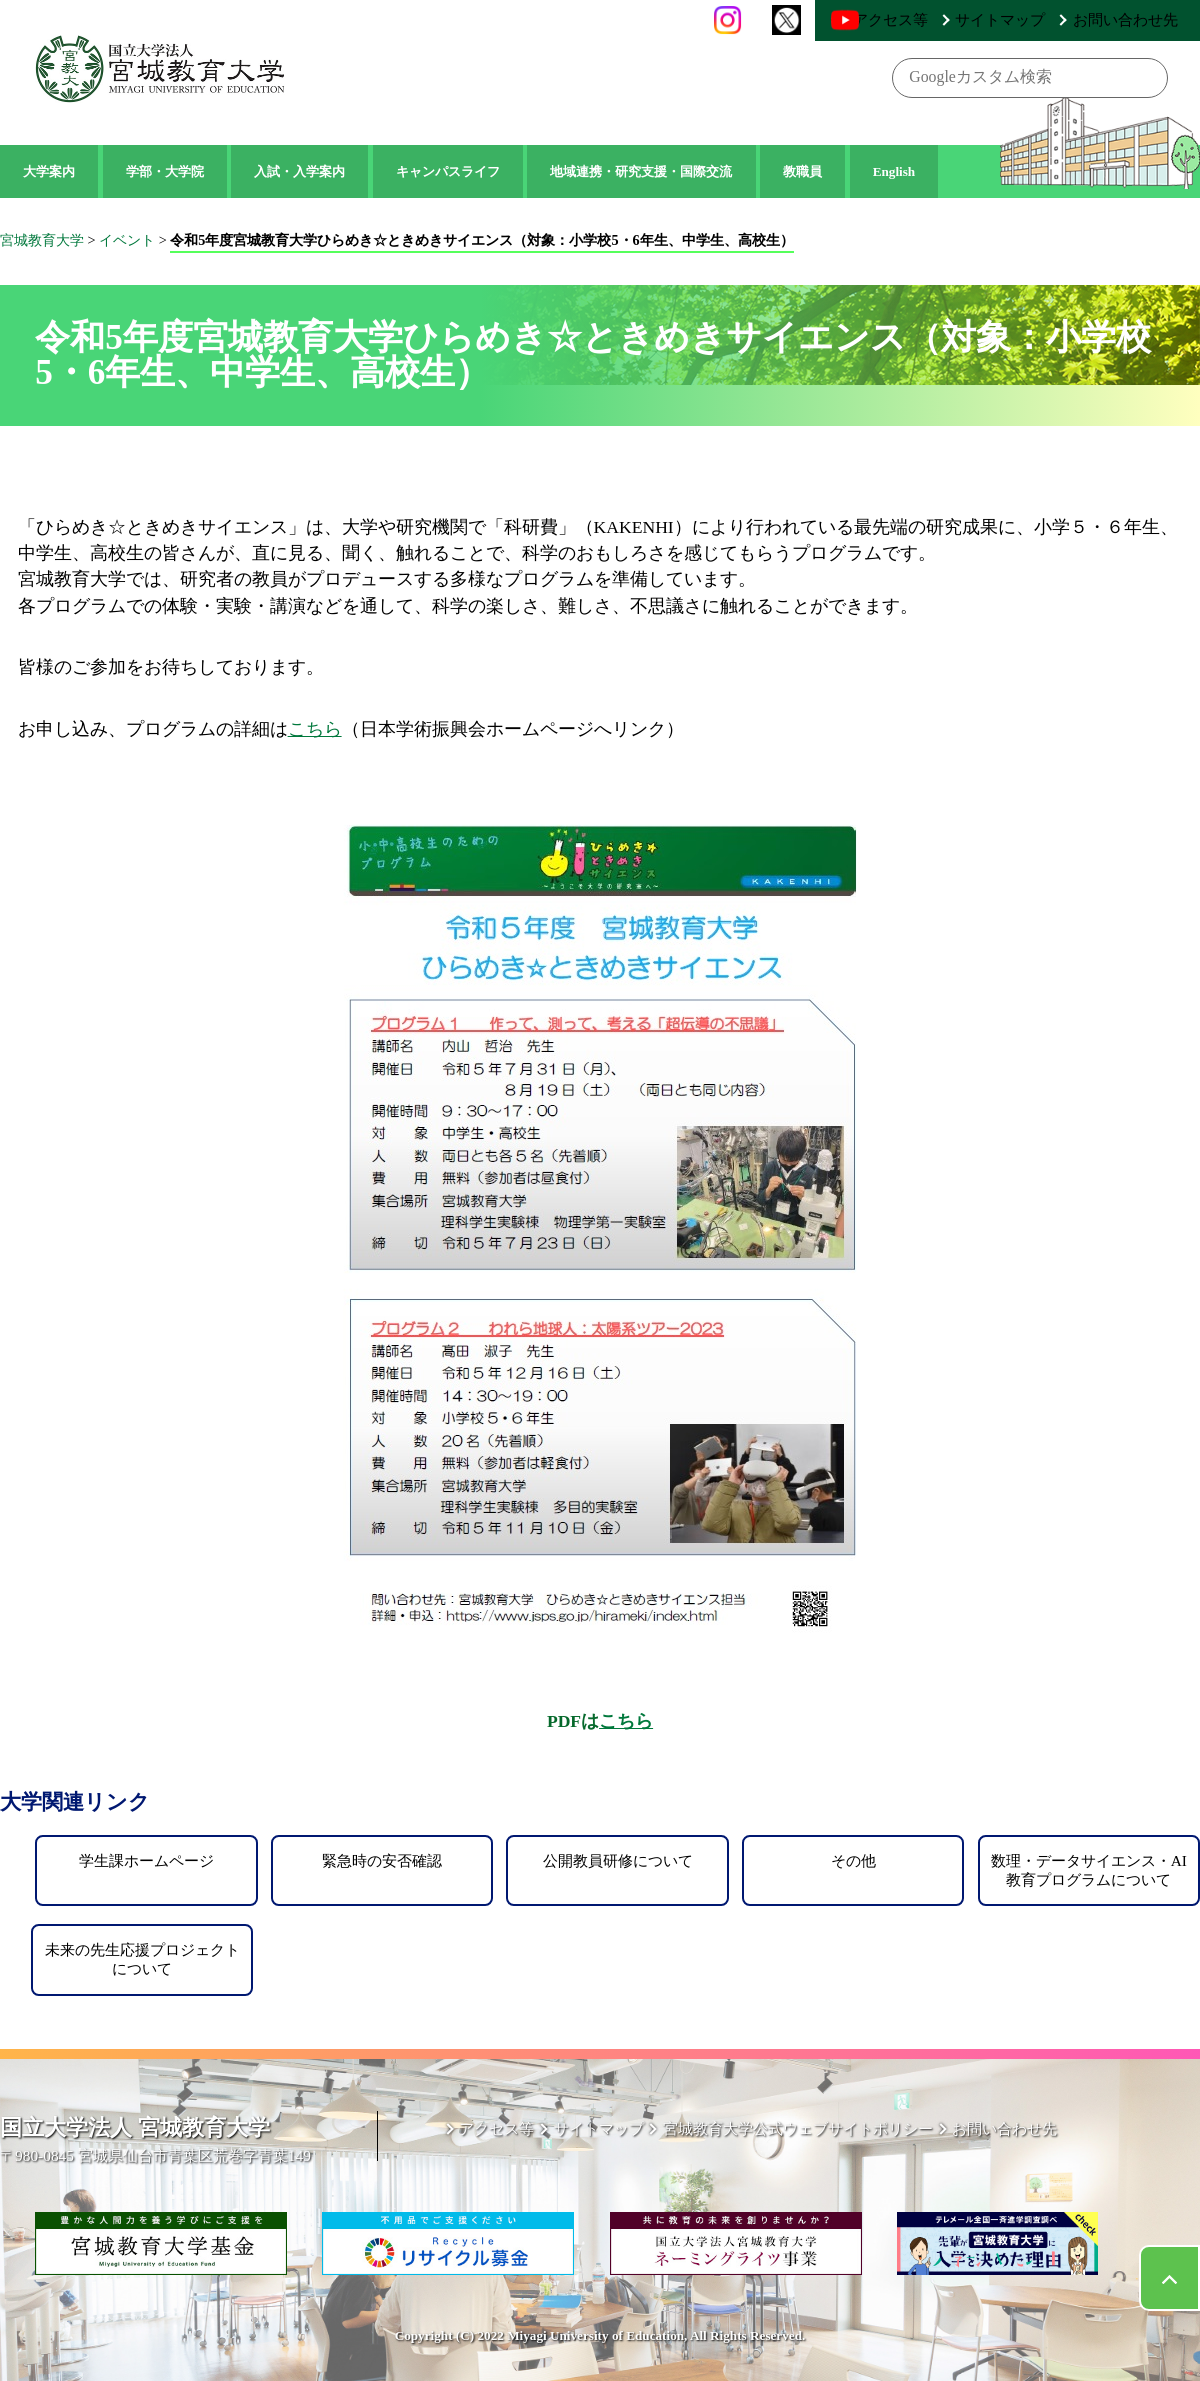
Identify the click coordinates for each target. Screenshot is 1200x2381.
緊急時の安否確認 (382, 1860)
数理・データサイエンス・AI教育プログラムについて (1089, 1869)
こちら (315, 729)
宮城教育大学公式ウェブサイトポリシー (821, 2133)
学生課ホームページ (146, 1860)
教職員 (802, 171)
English (894, 171)
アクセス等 (949, 19)
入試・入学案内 (299, 171)
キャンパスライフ (448, 171)
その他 (853, 1860)
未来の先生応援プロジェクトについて (142, 1958)
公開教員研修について (618, 1860)
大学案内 (49, 171)
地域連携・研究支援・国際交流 (641, 171)
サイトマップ (1037, 19)
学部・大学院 (165, 171)
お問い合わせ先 (1137, 19)
